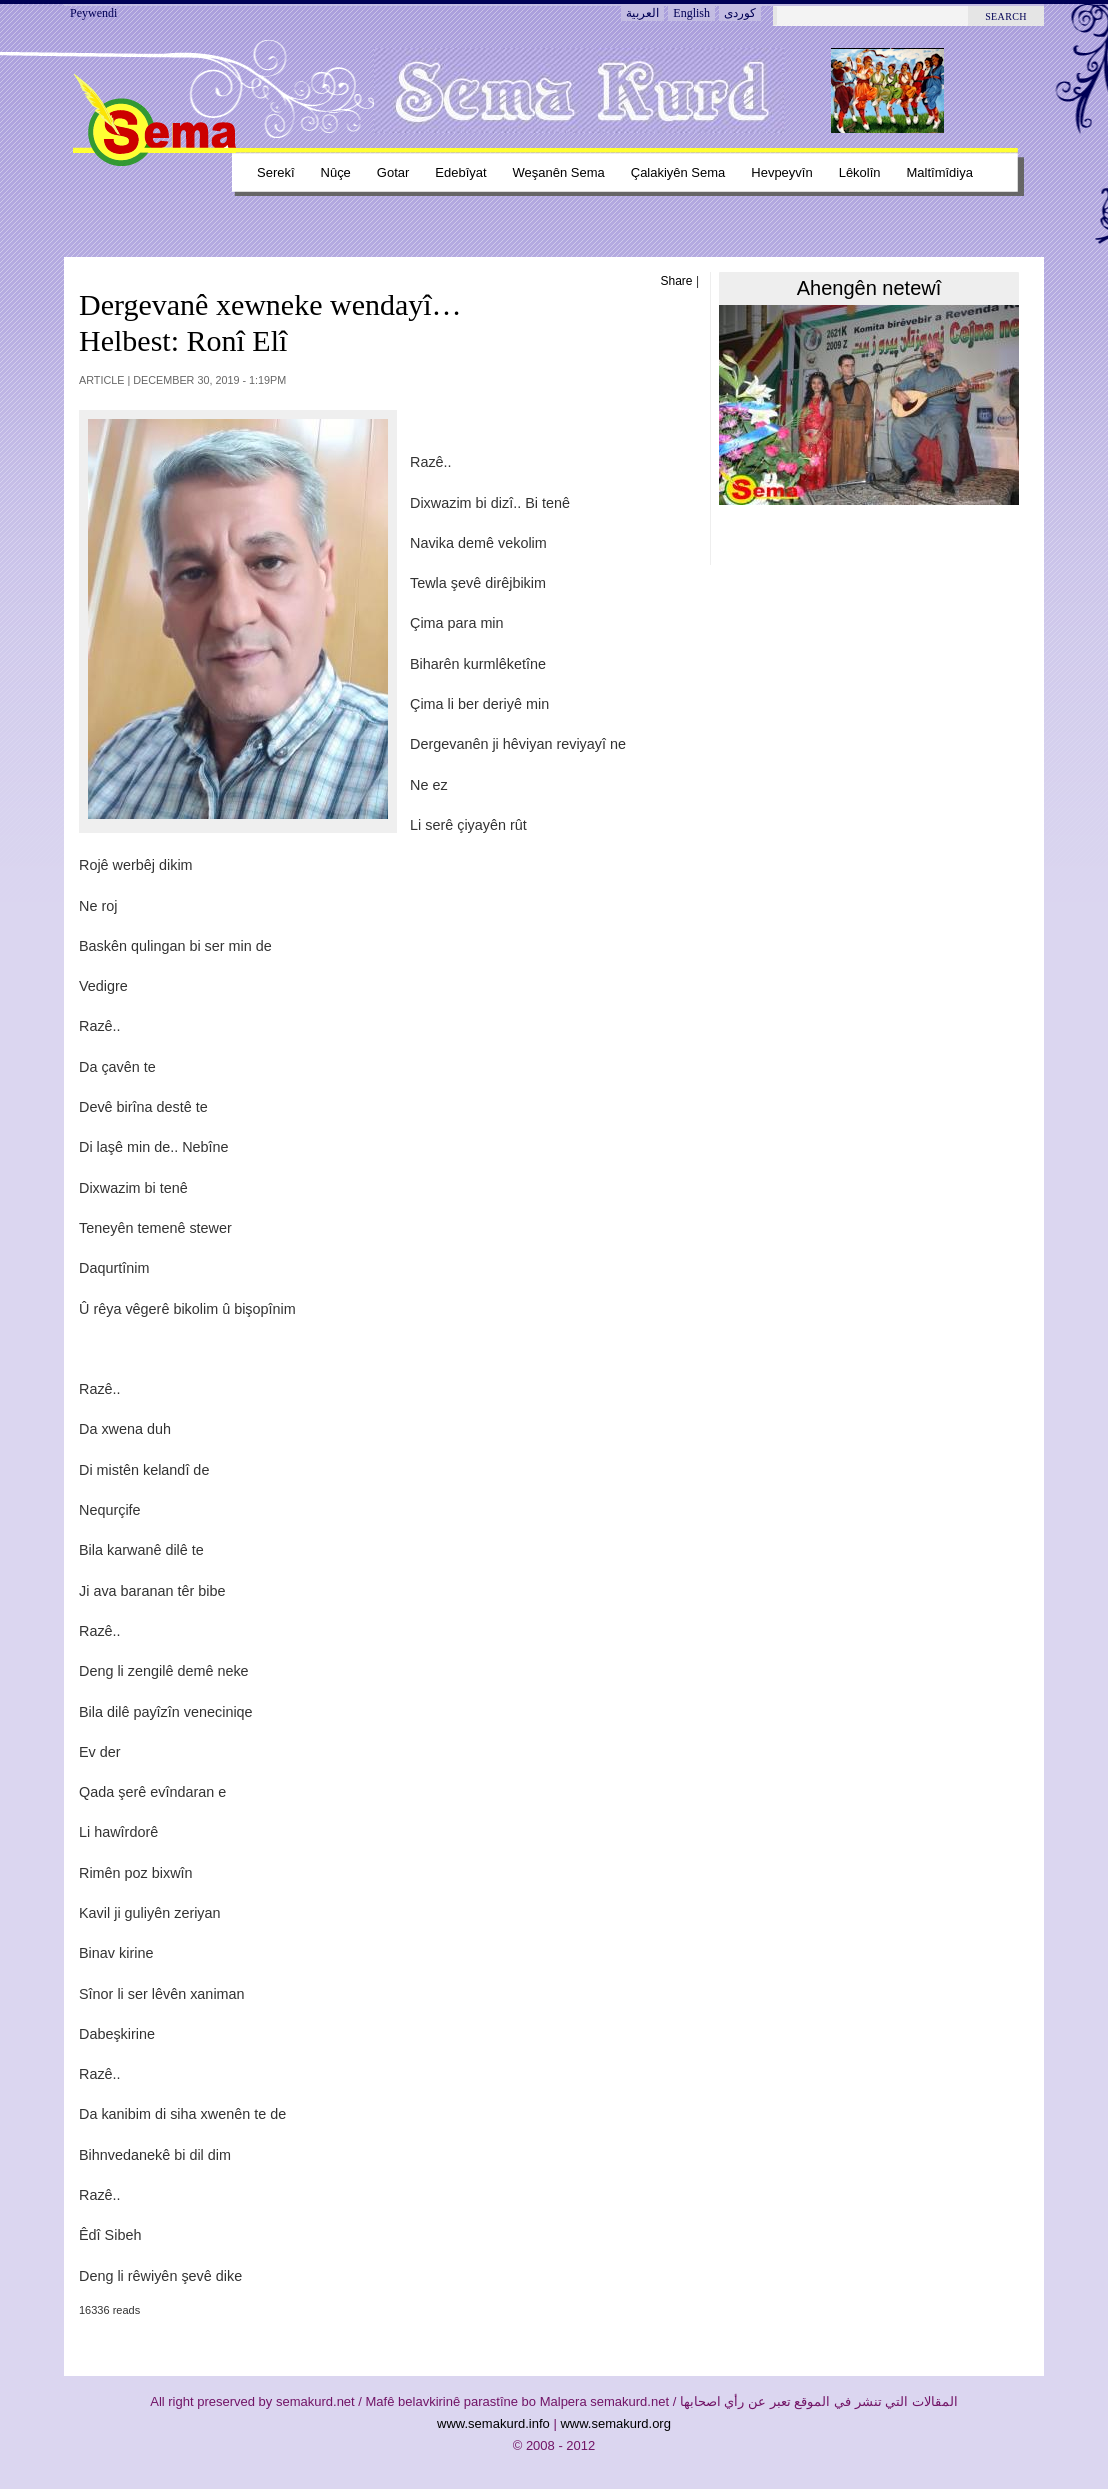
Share (677, 281)
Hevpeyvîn (781, 172)
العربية (642, 13)
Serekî (276, 172)
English (691, 13)
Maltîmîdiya (940, 172)
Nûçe (336, 172)
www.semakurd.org (615, 2423)
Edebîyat (460, 172)
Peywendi (93, 13)
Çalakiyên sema (678, 172)
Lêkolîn (860, 172)
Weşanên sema (559, 172)
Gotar (393, 172)
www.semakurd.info (493, 2423)
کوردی (740, 13)
